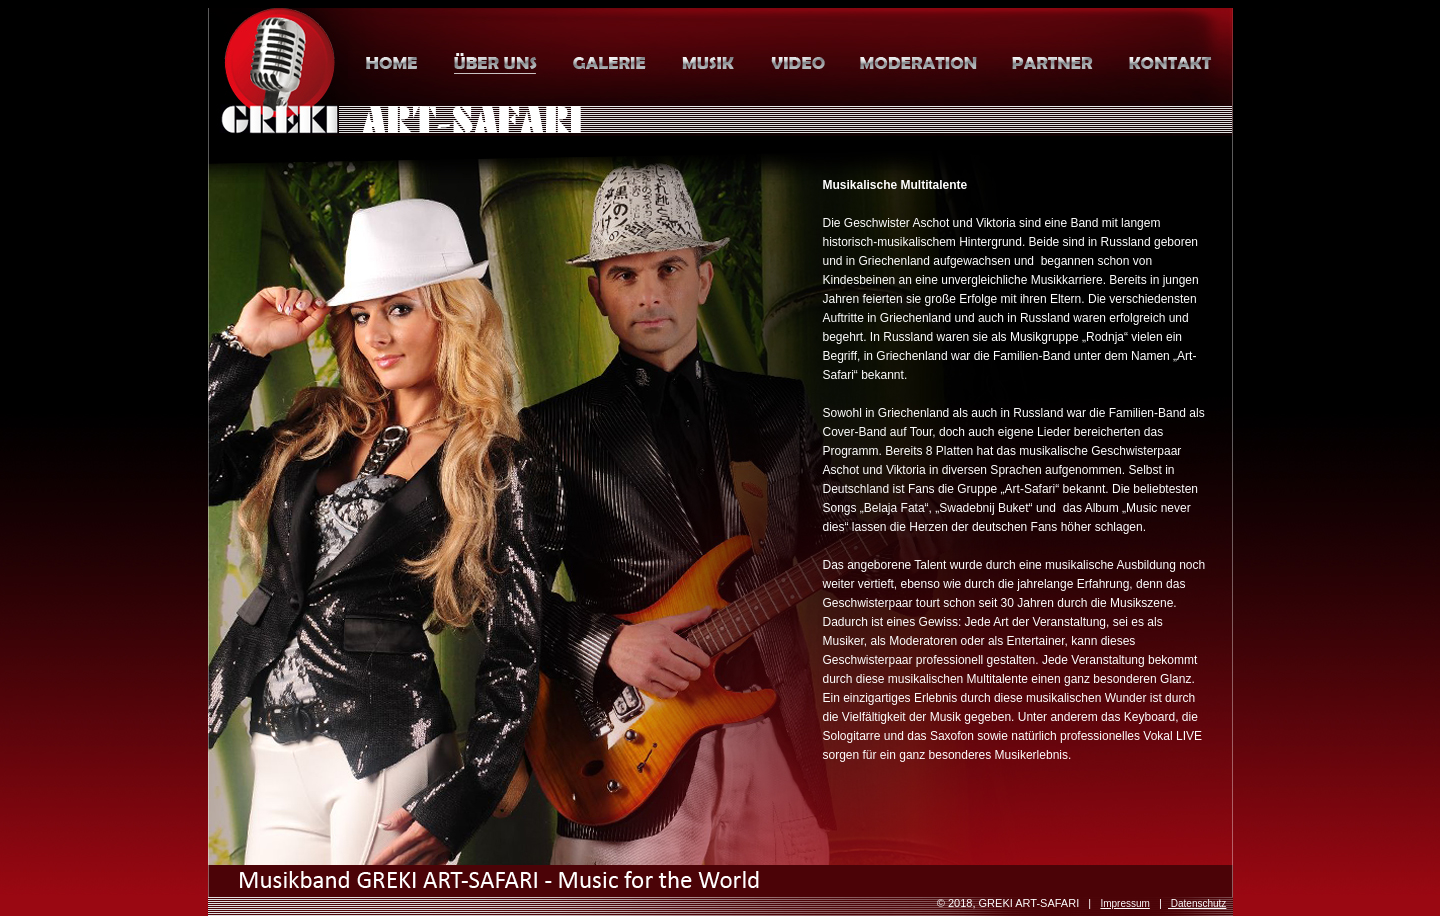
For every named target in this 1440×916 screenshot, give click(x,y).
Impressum (1124, 903)
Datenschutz (1197, 903)
